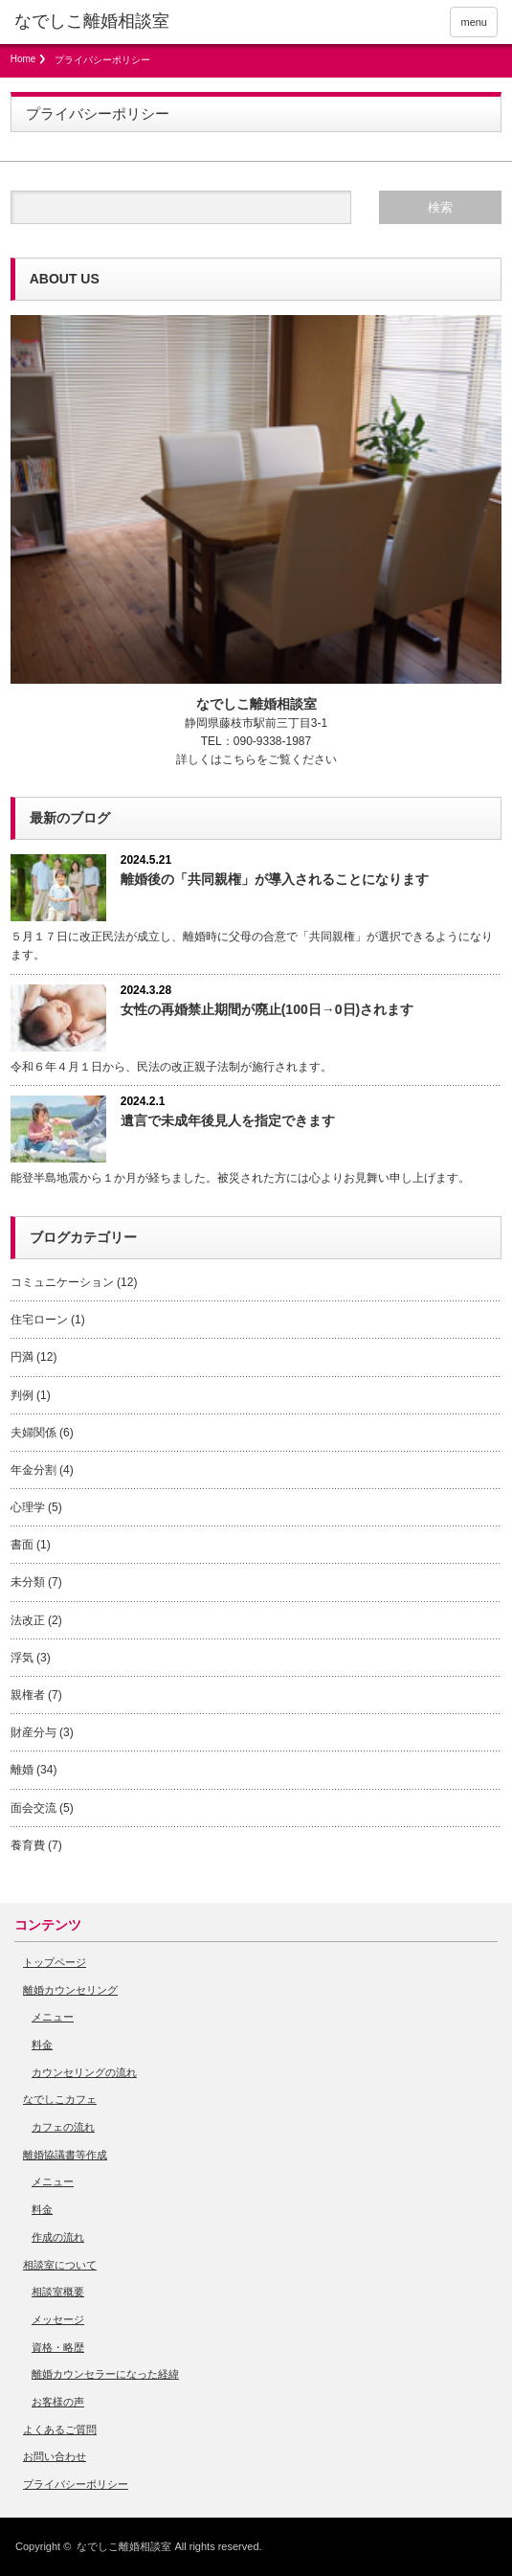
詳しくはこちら (216, 759)
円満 (22, 1357)
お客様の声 (58, 2401)
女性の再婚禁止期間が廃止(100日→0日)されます (267, 1009)
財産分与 (33, 1732)
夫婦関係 (33, 1432)
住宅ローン (39, 1319)
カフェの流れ (63, 2127)
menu (473, 22)
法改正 (28, 1620)
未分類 (28, 1582)
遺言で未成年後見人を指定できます (228, 1120)
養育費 (28, 1845)
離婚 (22, 1769)
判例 (22, 1395)
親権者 (28, 1695)
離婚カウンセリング (70, 1990)
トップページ (54, 1962)
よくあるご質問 (60, 2429)
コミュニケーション (62, 1282)
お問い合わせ (54, 2456)
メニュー (53, 2016)
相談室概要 (58, 2291)
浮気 (22, 1657)
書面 (22, 1544)
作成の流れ (58, 2237)
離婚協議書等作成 (65, 2154)
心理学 (28, 1507)
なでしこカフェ (60, 2099)
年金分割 (33, 1470)
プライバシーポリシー (75, 2484)
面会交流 (33, 1808)
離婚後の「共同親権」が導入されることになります (275, 879)
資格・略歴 (58, 2347)
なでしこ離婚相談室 (124, 2546)
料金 (42, 2044)
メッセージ (58, 2319)
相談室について (60, 2265)
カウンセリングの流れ (84, 2072)
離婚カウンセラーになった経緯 (105, 2374)
